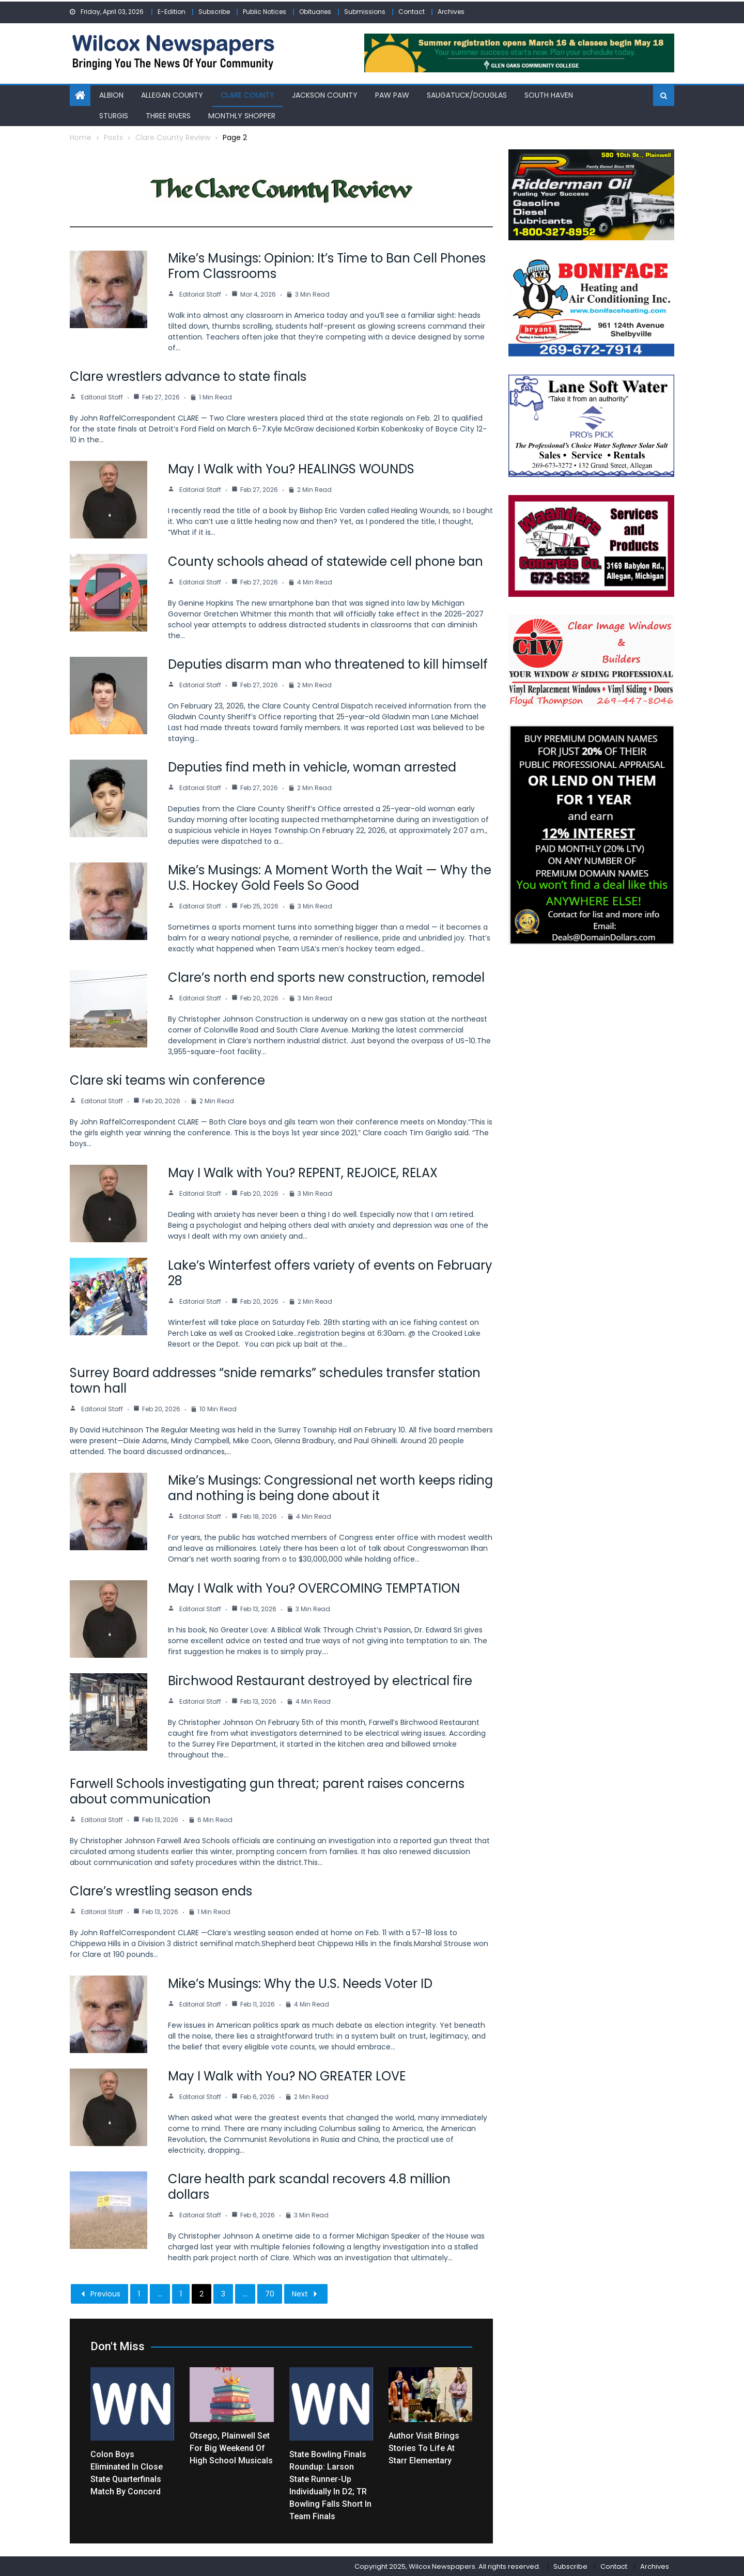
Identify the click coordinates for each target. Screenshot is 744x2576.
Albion (111, 94)
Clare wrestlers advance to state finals (188, 375)
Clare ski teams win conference (167, 1079)
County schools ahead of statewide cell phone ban (325, 560)
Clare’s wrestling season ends (161, 1890)
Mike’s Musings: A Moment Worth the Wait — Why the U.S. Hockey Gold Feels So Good (329, 877)
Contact (411, 11)
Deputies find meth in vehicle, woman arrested (312, 766)
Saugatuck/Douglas (467, 94)
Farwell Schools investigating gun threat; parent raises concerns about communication (267, 1791)
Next (306, 2293)
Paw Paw (392, 94)
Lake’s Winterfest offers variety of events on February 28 (330, 1272)
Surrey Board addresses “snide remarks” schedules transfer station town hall (275, 1380)
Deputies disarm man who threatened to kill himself (328, 663)
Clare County (247, 94)
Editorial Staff (200, 293)
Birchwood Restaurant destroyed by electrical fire (320, 1680)
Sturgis (113, 115)
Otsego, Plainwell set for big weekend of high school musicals (231, 2447)
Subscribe (214, 11)
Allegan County (172, 94)
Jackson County (325, 94)
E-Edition (171, 11)
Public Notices (264, 11)
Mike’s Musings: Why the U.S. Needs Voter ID (300, 1983)
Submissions (364, 11)
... (160, 2293)
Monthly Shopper (241, 115)
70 (269, 2293)
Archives (451, 11)
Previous (99, 2293)
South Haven (548, 94)
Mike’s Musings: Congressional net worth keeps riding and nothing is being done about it (330, 1487)
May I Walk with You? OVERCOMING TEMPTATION (314, 1587)
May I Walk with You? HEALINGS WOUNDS (291, 468)
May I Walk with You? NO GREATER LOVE (287, 2075)
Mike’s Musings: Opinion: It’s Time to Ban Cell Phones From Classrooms (327, 265)
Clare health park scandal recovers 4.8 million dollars (309, 2186)
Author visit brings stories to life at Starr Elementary (424, 2447)
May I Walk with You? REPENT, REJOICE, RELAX (303, 1172)
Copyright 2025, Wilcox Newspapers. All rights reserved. (447, 2565)
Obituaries (315, 11)
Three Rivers (168, 115)
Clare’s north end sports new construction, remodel (326, 976)
